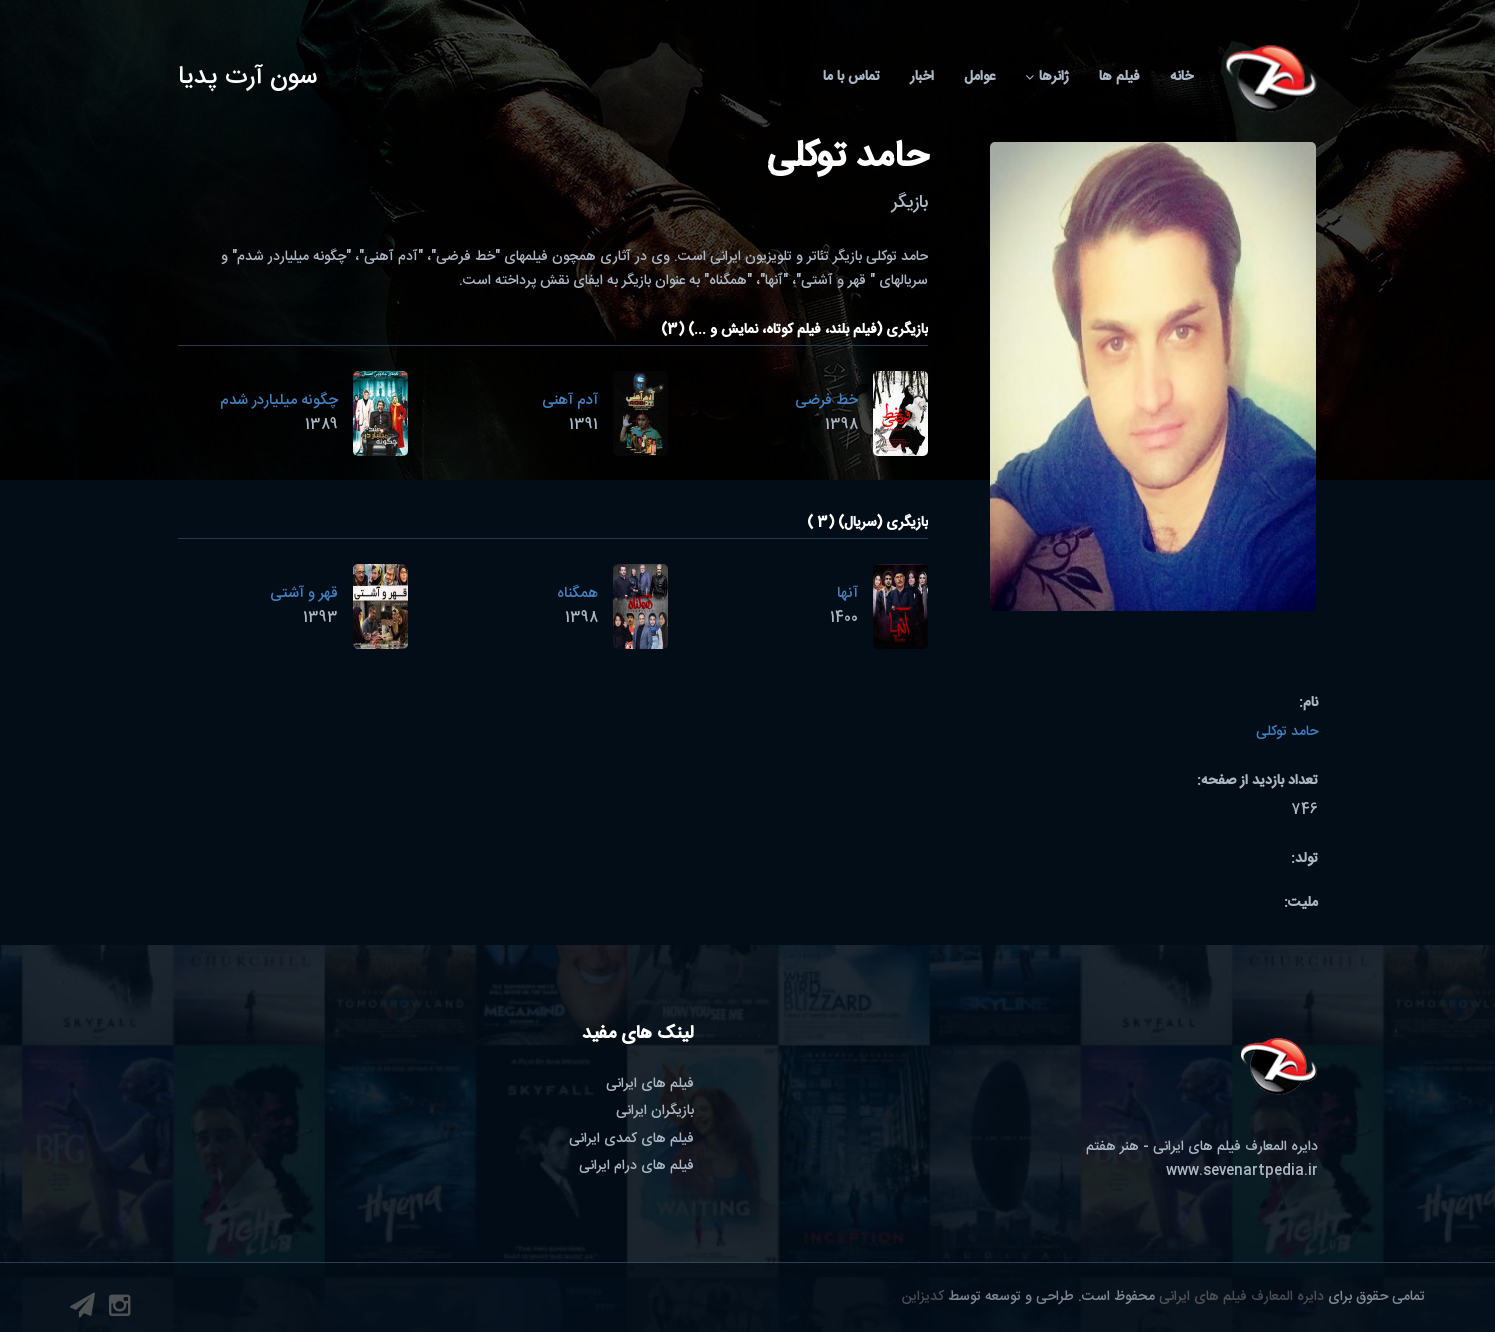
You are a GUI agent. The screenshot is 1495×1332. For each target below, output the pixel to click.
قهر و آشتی (304, 593)
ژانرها (1047, 77)
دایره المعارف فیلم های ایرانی (1241, 1297)
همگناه (577, 593)
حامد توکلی (1287, 732)
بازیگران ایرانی (655, 1111)
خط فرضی (826, 400)
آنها (847, 593)
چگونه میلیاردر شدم (279, 400)
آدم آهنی (570, 400)
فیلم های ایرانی (650, 1084)
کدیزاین (923, 1297)
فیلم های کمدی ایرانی (631, 1139)
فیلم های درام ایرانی (636, 1166)
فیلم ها (1119, 77)
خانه (1181, 77)
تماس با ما (851, 77)
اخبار (922, 77)
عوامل (979, 77)
